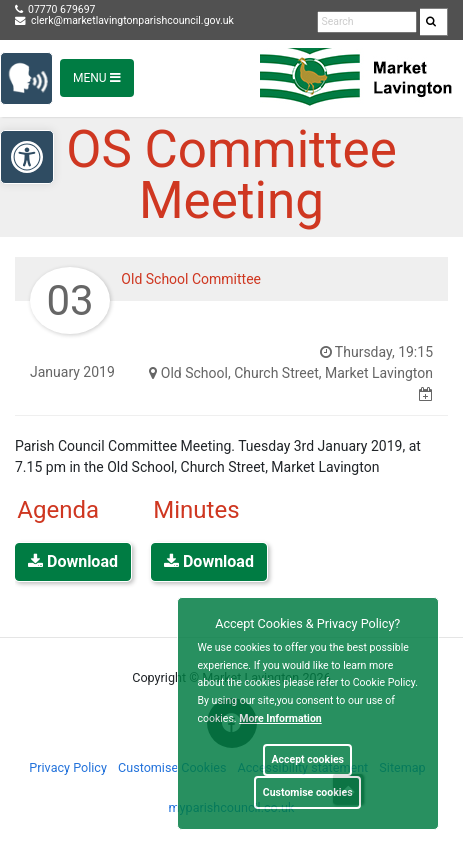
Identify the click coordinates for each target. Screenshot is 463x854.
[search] (434, 22)
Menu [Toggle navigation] (97, 78)
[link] (431, 22)
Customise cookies (308, 792)
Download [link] (73, 561)
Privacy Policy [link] (68, 767)
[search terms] (367, 22)
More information (280, 718)
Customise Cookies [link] (172, 767)
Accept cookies (307, 759)
